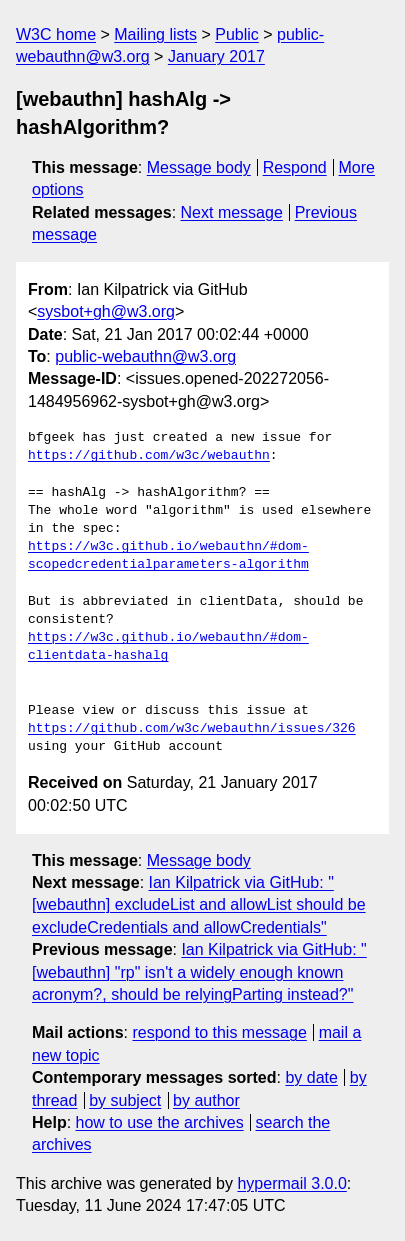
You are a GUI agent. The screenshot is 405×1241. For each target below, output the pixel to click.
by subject (125, 1100)
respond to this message (219, 1032)
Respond (295, 167)
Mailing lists (155, 34)
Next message (232, 212)
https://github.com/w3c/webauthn (149, 456)
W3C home (56, 34)
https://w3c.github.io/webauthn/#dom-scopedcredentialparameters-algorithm (168, 556)
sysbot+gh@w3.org (106, 311)
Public (237, 34)
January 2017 (216, 56)
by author (206, 1100)
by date (311, 1077)
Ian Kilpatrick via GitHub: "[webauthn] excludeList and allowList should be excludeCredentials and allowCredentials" (199, 905)
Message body (199, 167)
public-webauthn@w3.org (145, 356)
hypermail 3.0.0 (291, 1183)
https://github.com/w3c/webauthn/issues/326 (192, 729)
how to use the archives (160, 1122)
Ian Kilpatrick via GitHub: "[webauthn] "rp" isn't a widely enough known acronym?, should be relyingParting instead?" (199, 972)
